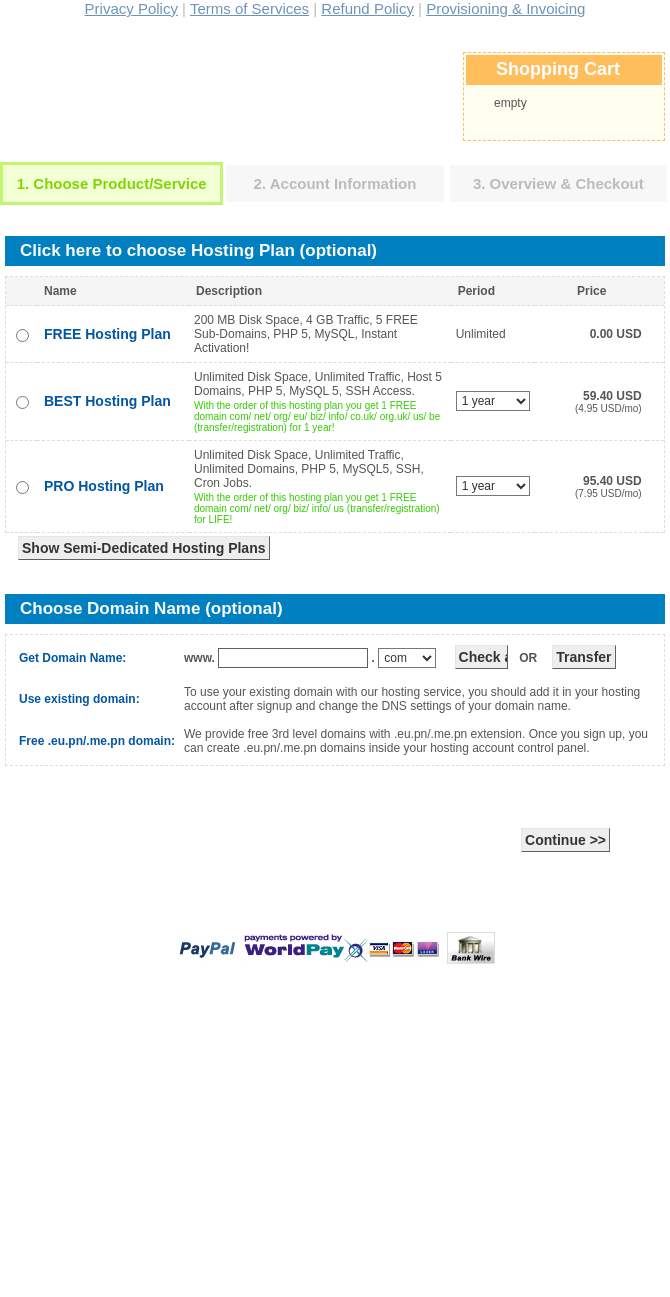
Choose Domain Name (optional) (151, 608)
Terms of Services (249, 8)
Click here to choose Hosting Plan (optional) (198, 250)
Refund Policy (367, 8)
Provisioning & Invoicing (505, 8)
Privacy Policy (131, 8)
